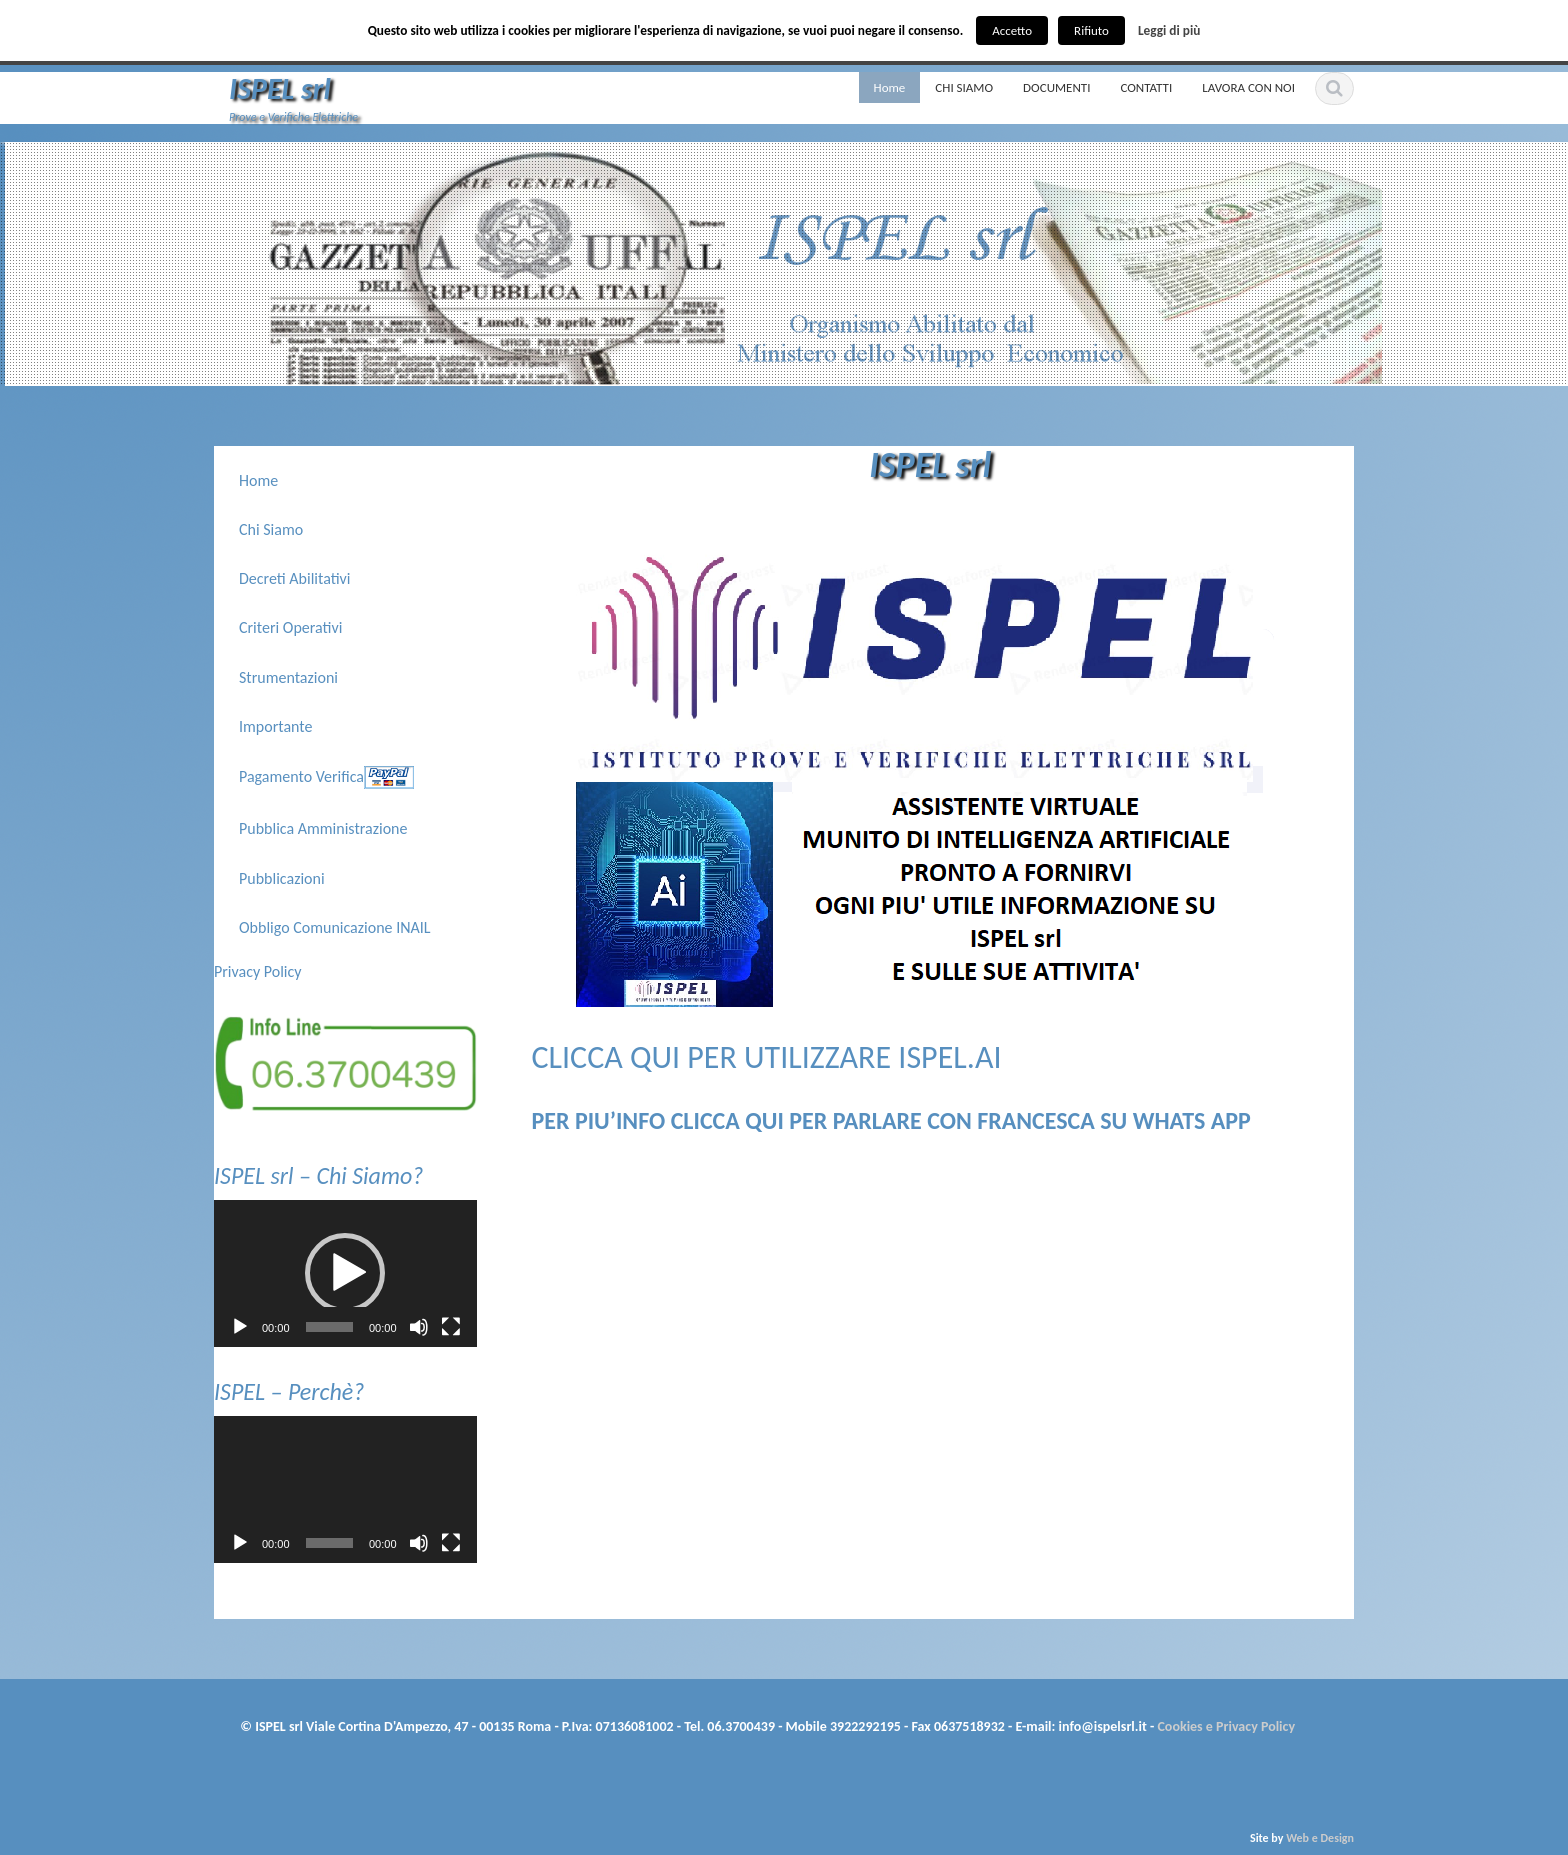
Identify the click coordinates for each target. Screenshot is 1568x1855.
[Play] (240, 1327)
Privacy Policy (258, 971)
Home (890, 87)
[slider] (329, 1327)
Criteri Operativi (290, 627)
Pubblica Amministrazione (323, 828)
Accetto (1012, 30)
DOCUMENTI (1056, 87)
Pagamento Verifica (301, 775)
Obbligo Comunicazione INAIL (335, 927)
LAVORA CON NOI (1248, 87)
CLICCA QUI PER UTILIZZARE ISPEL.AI (767, 1057)
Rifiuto (1091, 30)
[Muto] (419, 1327)
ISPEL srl (280, 88)
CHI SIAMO (964, 87)
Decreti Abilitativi (295, 578)
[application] (345, 1274)
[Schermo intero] (451, 1327)
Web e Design (1320, 1838)
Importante (275, 726)
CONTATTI (1146, 87)
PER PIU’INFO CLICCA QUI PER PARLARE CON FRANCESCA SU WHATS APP (891, 1120)
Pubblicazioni (282, 878)
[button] (345, 1273)
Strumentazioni (288, 677)
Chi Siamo (271, 529)
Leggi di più (1169, 30)
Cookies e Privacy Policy (1224, 1726)
